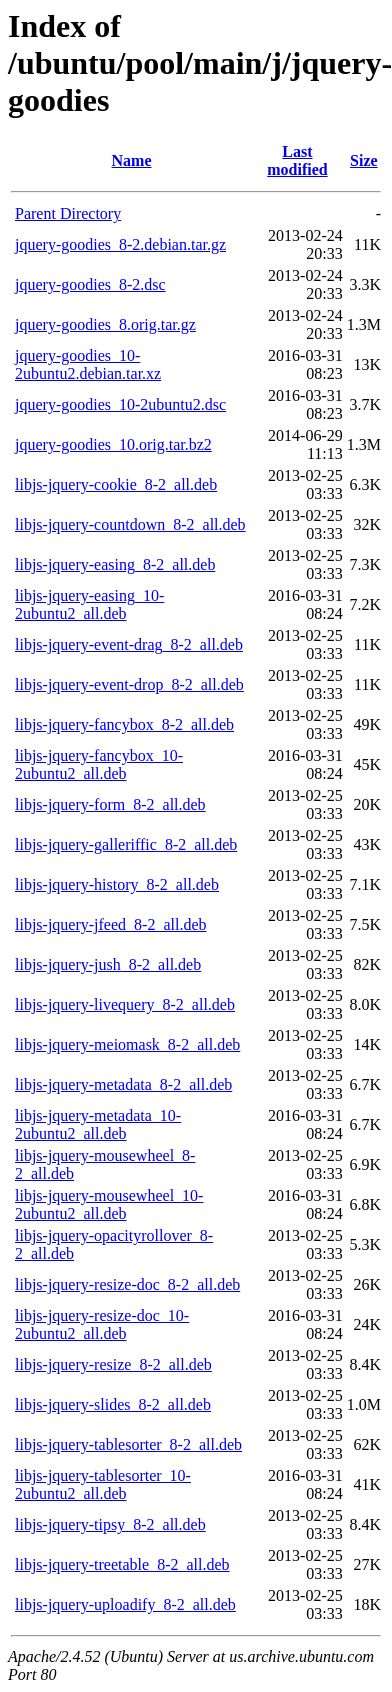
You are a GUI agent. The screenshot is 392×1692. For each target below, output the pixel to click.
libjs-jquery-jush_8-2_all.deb (108, 964)
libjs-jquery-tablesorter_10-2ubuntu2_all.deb (103, 1484)
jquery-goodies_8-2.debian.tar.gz (120, 244)
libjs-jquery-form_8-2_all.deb (110, 804)
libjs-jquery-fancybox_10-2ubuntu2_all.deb (99, 764)
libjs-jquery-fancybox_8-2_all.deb (124, 724)
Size (364, 160)
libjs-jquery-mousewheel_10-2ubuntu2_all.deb (109, 1204)
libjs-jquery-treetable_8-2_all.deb (122, 1564)
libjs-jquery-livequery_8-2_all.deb (125, 1004)
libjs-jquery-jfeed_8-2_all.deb (111, 924)
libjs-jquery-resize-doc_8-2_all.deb (127, 1284)
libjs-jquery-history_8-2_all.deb (117, 884)
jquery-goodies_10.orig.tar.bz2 (113, 444)
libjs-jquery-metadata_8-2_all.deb (123, 1084)
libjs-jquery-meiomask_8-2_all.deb (127, 1044)
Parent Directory (68, 213)
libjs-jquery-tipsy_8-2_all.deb (110, 1524)
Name (132, 160)
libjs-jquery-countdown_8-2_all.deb (130, 524)
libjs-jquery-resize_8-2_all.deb (113, 1364)
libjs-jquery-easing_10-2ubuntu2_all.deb (89, 604)
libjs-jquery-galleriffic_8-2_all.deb (126, 844)
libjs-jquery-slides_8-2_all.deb (113, 1404)
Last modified (297, 160)
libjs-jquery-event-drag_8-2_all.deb (129, 644)
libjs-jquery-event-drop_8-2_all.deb (129, 684)
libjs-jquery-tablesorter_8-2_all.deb (128, 1444)
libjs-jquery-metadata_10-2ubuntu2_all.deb (98, 1124)
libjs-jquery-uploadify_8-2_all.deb (125, 1604)
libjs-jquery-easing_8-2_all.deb (115, 564)
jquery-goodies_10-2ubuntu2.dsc (120, 404)
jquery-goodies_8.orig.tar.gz (105, 324)
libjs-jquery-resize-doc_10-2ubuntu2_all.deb (102, 1324)
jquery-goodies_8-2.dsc (90, 284)
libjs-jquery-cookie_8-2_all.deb (116, 484)
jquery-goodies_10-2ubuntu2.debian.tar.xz (88, 364)
